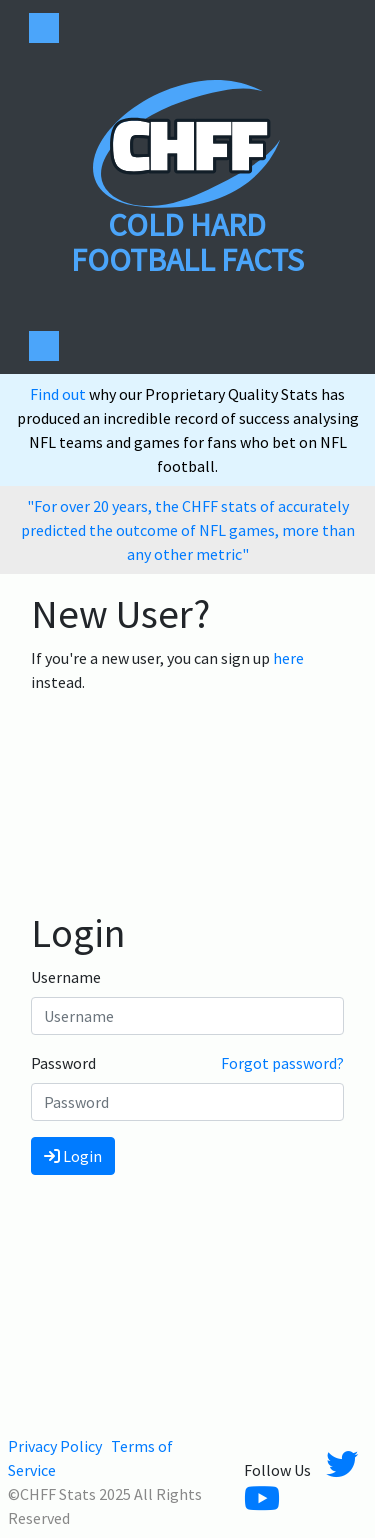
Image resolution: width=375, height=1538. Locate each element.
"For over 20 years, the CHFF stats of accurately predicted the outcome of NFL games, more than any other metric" (188, 530)
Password (63, 1063)
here (288, 658)
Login (73, 1156)
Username (66, 977)
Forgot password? (282, 1063)
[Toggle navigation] (44, 28)
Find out (59, 394)
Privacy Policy (55, 1446)
